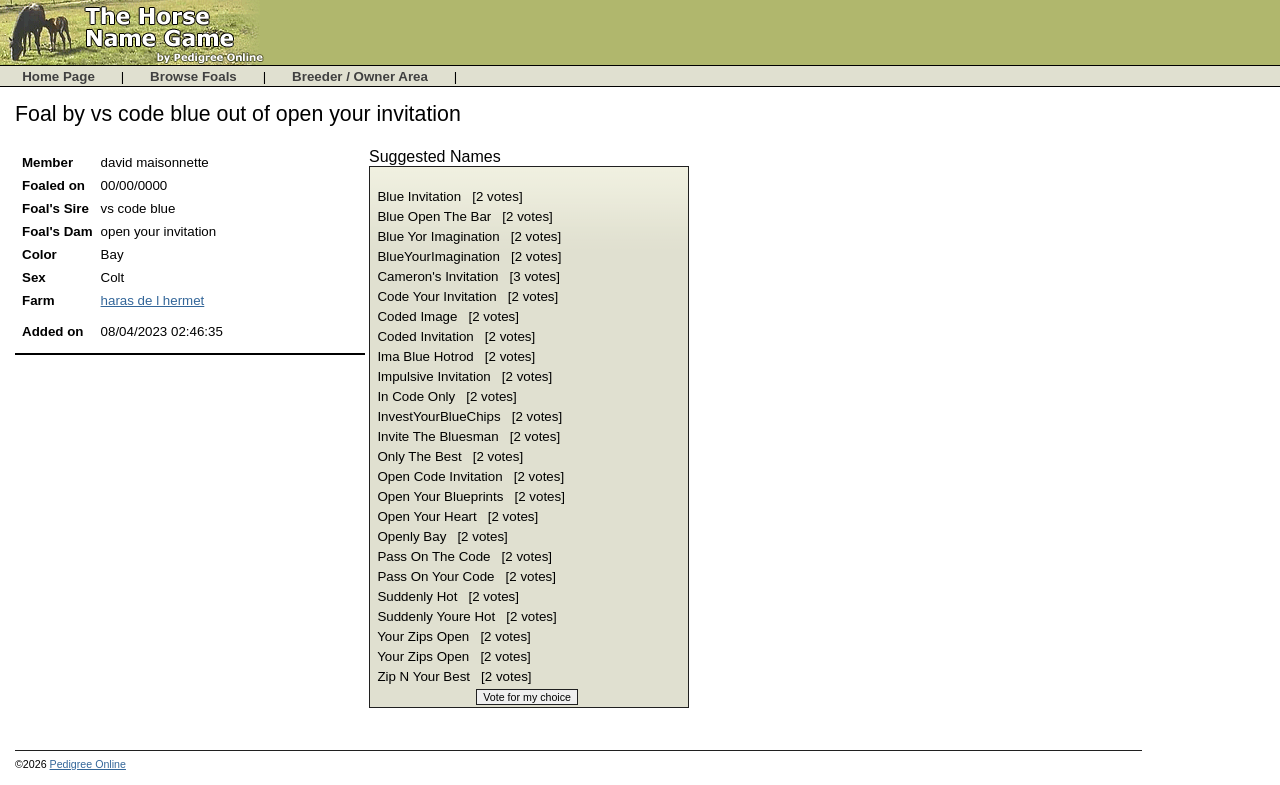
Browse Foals (195, 76)
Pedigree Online (88, 764)
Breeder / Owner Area (362, 76)
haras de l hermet (153, 300)
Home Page (60, 76)
